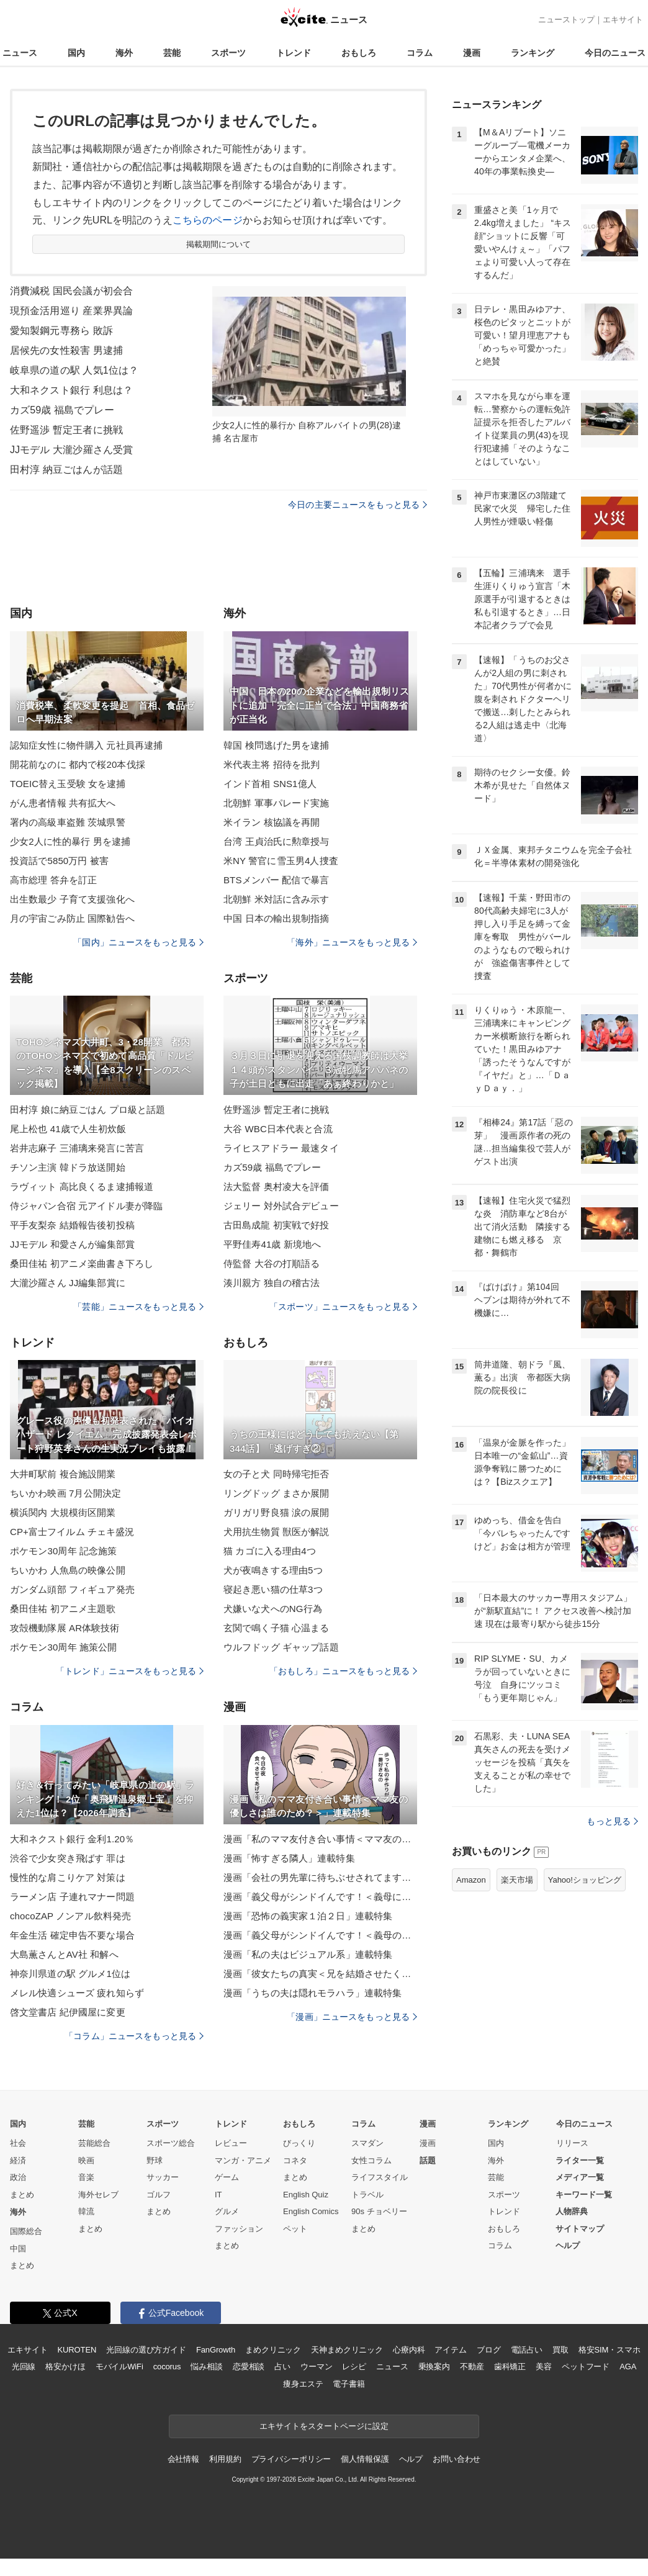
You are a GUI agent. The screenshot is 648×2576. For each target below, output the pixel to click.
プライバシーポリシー (291, 2459)
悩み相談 (206, 2366)
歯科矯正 (510, 2366)
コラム (420, 53)
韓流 (86, 2211)
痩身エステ (303, 2384)
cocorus (167, 2366)
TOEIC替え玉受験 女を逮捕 (68, 783)
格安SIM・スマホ (609, 2349)
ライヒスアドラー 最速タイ (281, 1148)
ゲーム (227, 2177)
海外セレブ (98, 2194)
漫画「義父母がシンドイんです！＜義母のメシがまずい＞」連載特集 (320, 1935)
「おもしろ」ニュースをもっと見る (343, 1671)
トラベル (367, 2194)
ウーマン (316, 2366)
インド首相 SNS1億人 (270, 783)
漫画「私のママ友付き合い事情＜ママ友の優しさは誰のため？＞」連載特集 (320, 1839)
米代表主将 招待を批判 (271, 764)
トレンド (293, 53)
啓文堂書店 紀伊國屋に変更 (67, 2012)
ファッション (239, 2228)
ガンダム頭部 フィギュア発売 (72, 1589)
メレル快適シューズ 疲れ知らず (77, 1993)
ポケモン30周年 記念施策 (63, 1551)
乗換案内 (434, 2366)
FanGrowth (215, 2349)
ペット (295, 2228)
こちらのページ (208, 220)
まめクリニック (273, 2349)
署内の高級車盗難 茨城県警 (67, 822)
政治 (18, 2177)
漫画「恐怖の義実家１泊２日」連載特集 (307, 1916)
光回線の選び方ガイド (146, 2349)
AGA (627, 2366)
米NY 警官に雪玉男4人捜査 (280, 860)
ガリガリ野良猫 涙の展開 (276, 1512)
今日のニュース (615, 53)
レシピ (354, 2366)
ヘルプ (568, 2245)
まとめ (22, 2194)
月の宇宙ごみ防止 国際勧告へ (72, 918)
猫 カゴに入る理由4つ (269, 1551)
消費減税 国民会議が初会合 (71, 291)
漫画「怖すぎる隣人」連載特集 (289, 1858)
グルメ (227, 2211)
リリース (572, 2143)
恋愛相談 (248, 2366)
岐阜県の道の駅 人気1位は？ (74, 370)
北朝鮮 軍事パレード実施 (276, 803)
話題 (428, 2160)
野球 (154, 2160)
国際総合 (26, 2231)
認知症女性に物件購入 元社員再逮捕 (86, 745)
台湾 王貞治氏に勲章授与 (276, 841)
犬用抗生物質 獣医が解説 (276, 1531)
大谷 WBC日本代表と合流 (278, 1129)
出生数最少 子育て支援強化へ (72, 899)
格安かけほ (65, 2366)
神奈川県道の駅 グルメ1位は (70, 1973)
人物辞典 (572, 2211)
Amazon (471, 1880)
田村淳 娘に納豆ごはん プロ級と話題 (88, 1109)
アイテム (450, 2349)
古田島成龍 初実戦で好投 (276, 1225)
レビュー (231, 2143)
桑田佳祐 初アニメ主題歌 (63, 1608)
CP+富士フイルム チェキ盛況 (72, 1531)
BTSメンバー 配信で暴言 (276, 880)
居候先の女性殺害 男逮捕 (66, 350)
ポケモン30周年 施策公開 (63, 1647)
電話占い (526, 2349)
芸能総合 (94, 2143)
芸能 (172, 53)
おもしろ (358, 53)
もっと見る (612, 1821)
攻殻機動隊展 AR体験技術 (65, 1628)
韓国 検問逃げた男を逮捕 (276, 745)
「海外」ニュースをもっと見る (352, 942)
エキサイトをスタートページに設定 (324, 2426)
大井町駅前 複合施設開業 (63, 1474)
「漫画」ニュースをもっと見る (352, 2017)
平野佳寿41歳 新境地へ (272, 1244)
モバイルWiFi (119, 2366)
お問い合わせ (456, 2459)
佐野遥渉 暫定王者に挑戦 (66, 430)
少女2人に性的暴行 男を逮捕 (70, 841)
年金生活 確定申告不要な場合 (72, 1935)
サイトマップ (580, 2228)
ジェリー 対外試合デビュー (281, 1205)
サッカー (162, 2177)
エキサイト (623, 19)
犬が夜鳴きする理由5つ (273, 1570)
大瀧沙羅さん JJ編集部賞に (67, 1282)
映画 (86, 2160)
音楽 (86, 2177)
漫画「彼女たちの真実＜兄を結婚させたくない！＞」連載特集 (320, 1973)
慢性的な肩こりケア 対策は (67, 1877)
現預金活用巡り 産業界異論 (71, 310)
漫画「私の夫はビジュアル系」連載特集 (307, 1954)
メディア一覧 (580, 2177)
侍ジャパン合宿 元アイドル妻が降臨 (86, 1205)
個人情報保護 (365, 2459)
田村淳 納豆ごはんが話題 (66, 469)
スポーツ (228, 53)
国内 (76, 53)
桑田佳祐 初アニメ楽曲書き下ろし (81, 1263)
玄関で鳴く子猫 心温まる (276, 1628)
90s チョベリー (379, 2211)
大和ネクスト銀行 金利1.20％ (72, 1839)
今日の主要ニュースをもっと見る (357, 505)
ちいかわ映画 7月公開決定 (65, 1493)
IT (218, 2194)
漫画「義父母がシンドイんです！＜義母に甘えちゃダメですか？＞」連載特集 (320, 1896)
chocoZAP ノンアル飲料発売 (70, 1916)
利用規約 (225, 2459)
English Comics (311, 2211)
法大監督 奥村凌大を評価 (276, 1186)
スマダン (367, 2143)
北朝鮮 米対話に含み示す (276, 899)
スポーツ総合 (170, 2143)
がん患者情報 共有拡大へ (63, 803)
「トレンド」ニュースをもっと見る (130, 1671)
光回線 (24, 2366)
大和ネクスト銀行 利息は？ (71, 390)
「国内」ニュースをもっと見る (138, 942)
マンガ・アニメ (243, 2160)
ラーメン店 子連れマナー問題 (72, 1896)
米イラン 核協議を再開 (271, 822)
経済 (18, 2160)
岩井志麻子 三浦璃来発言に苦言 (77, 1148)
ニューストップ (566, 19)
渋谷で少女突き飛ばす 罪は (67, 1858)
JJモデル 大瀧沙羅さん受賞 (71, 449)
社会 (18, 2143)
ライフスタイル (379, 2177)
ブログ (489, 2349)
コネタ (295, 2160)
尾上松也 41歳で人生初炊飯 (68, 1129)
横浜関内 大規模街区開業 (63, 1512)
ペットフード (586, 2366)
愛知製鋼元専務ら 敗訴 (61, 330)
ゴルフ (158, 2194)
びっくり (299, 2143)
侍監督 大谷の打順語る (271, 1263)
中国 (18, 2248)
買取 (560, 2349)
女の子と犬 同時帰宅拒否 (276, 1474)
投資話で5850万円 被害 (59, 860)
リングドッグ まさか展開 (276, 1493)
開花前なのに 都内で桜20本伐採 (77, 764)
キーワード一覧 (584, 2194)
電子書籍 (348, 2384)
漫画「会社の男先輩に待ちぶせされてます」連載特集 (320, 1877)
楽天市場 (517, 1880)
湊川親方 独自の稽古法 (271, 1282)
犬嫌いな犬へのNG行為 (272, 1608)
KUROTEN (77, 2349)
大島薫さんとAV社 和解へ (64, 1954)
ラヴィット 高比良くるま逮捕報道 (81, 1186)
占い (282, 2366)
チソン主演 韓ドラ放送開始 (67, 1167)
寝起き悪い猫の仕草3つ (273, 1589)
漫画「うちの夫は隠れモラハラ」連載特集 (312, 1993)
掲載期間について (218, 244)
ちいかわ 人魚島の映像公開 (67, 1570)
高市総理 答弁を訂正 (53, 880)
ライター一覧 (580, 2160)
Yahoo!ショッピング (584, 1880)
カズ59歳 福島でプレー (62, 410)
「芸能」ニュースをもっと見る (138, 1307)
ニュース (19, 53)
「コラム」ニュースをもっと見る (134, 2036)
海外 (124, 53)
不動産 (472, 2366)
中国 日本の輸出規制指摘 (276, 918)
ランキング (532, 53)
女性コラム (371, 2160)
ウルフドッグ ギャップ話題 (281, 1647)
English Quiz (305, 2194)
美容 (544, 2366)
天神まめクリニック (347, 2349)
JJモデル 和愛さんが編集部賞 (72, 1244)
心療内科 (409, 2349)
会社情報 (183, 2459)
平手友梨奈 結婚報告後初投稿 (72, 1225)
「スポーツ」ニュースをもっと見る (343, 1307)
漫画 (471, 53)
